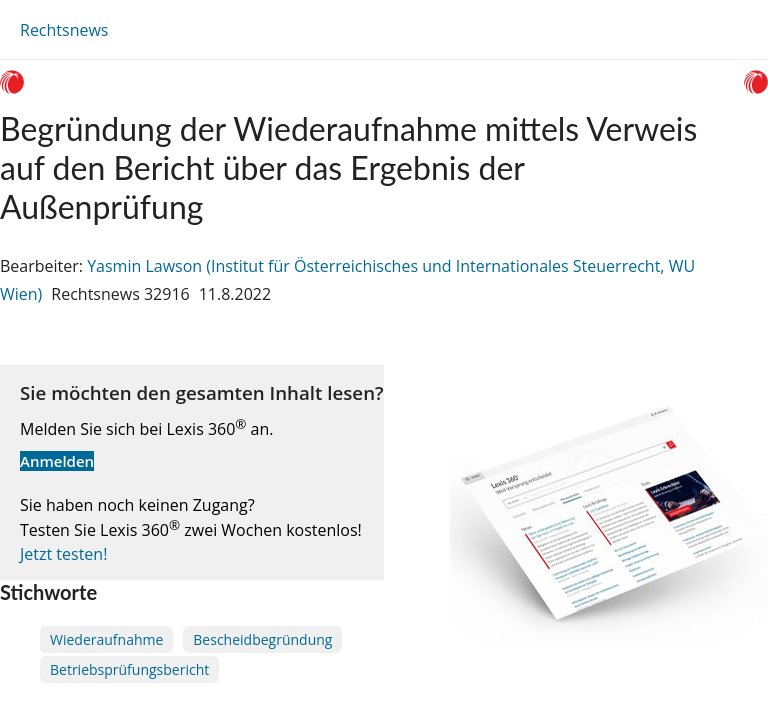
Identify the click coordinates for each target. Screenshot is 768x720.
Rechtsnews (64, 30)
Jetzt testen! (63, 554)
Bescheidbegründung (262, 639)
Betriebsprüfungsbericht (129, 669)
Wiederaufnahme (106, 639)
